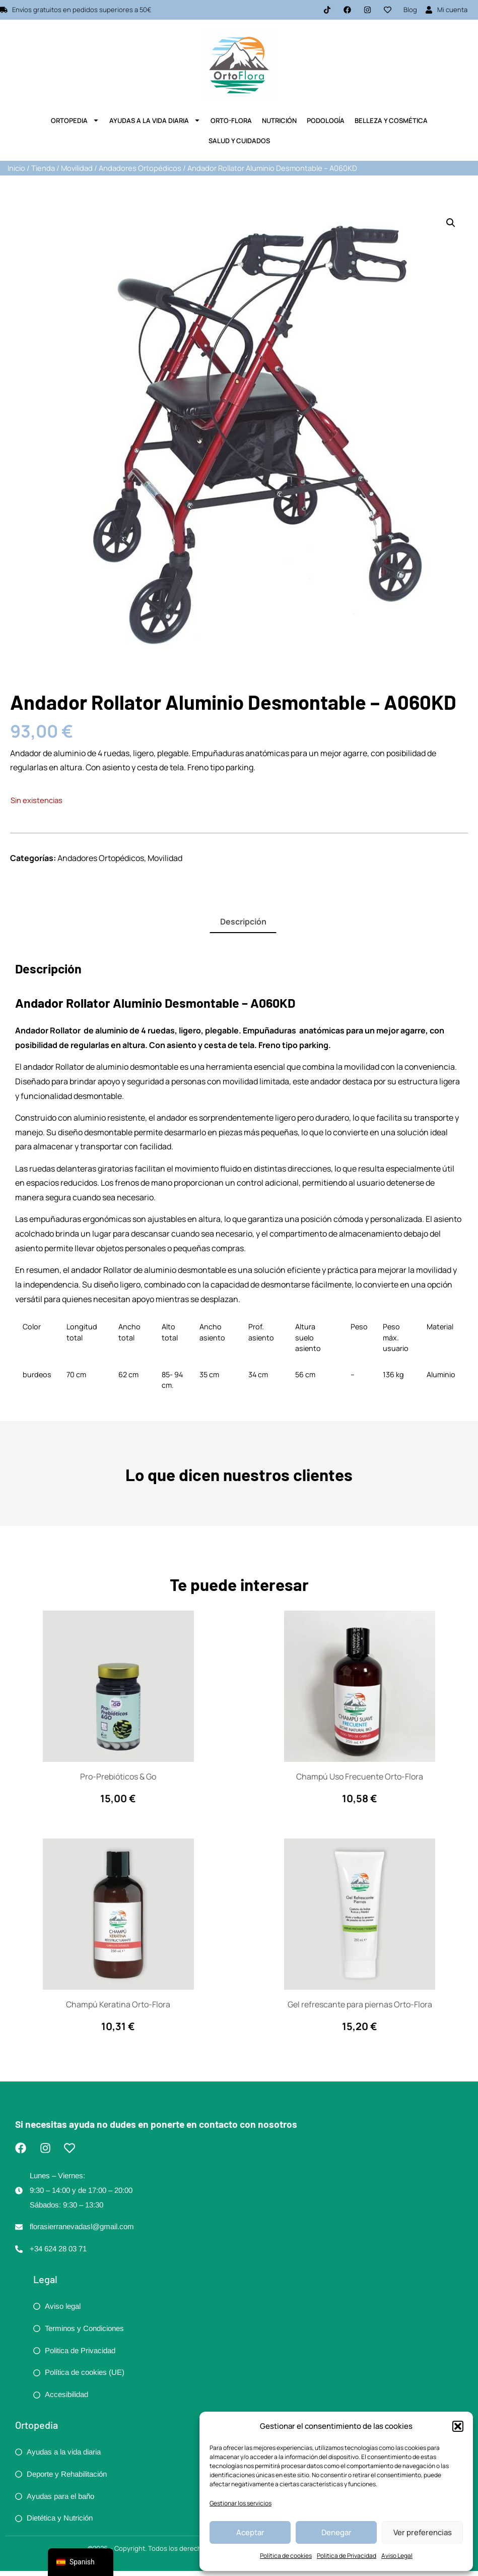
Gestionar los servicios (240, 2503)
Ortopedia (75, 120)
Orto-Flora (231, 120)
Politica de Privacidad (346, 2555)
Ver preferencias (422, 2532)
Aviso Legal (397, 2555)
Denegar (336, 2532)
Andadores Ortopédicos (140, 168)
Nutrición (279, 120)
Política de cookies (286, 2555)
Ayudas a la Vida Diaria (154, 120)
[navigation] (80, 2562)
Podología (326, 120)
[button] (458, 2426)
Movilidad (77, 168)
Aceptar (250, 2532)
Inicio (16, 168)
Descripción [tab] (243, 921)
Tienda (43, 168)
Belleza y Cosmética (391, 120)
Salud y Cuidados (239, 140)
